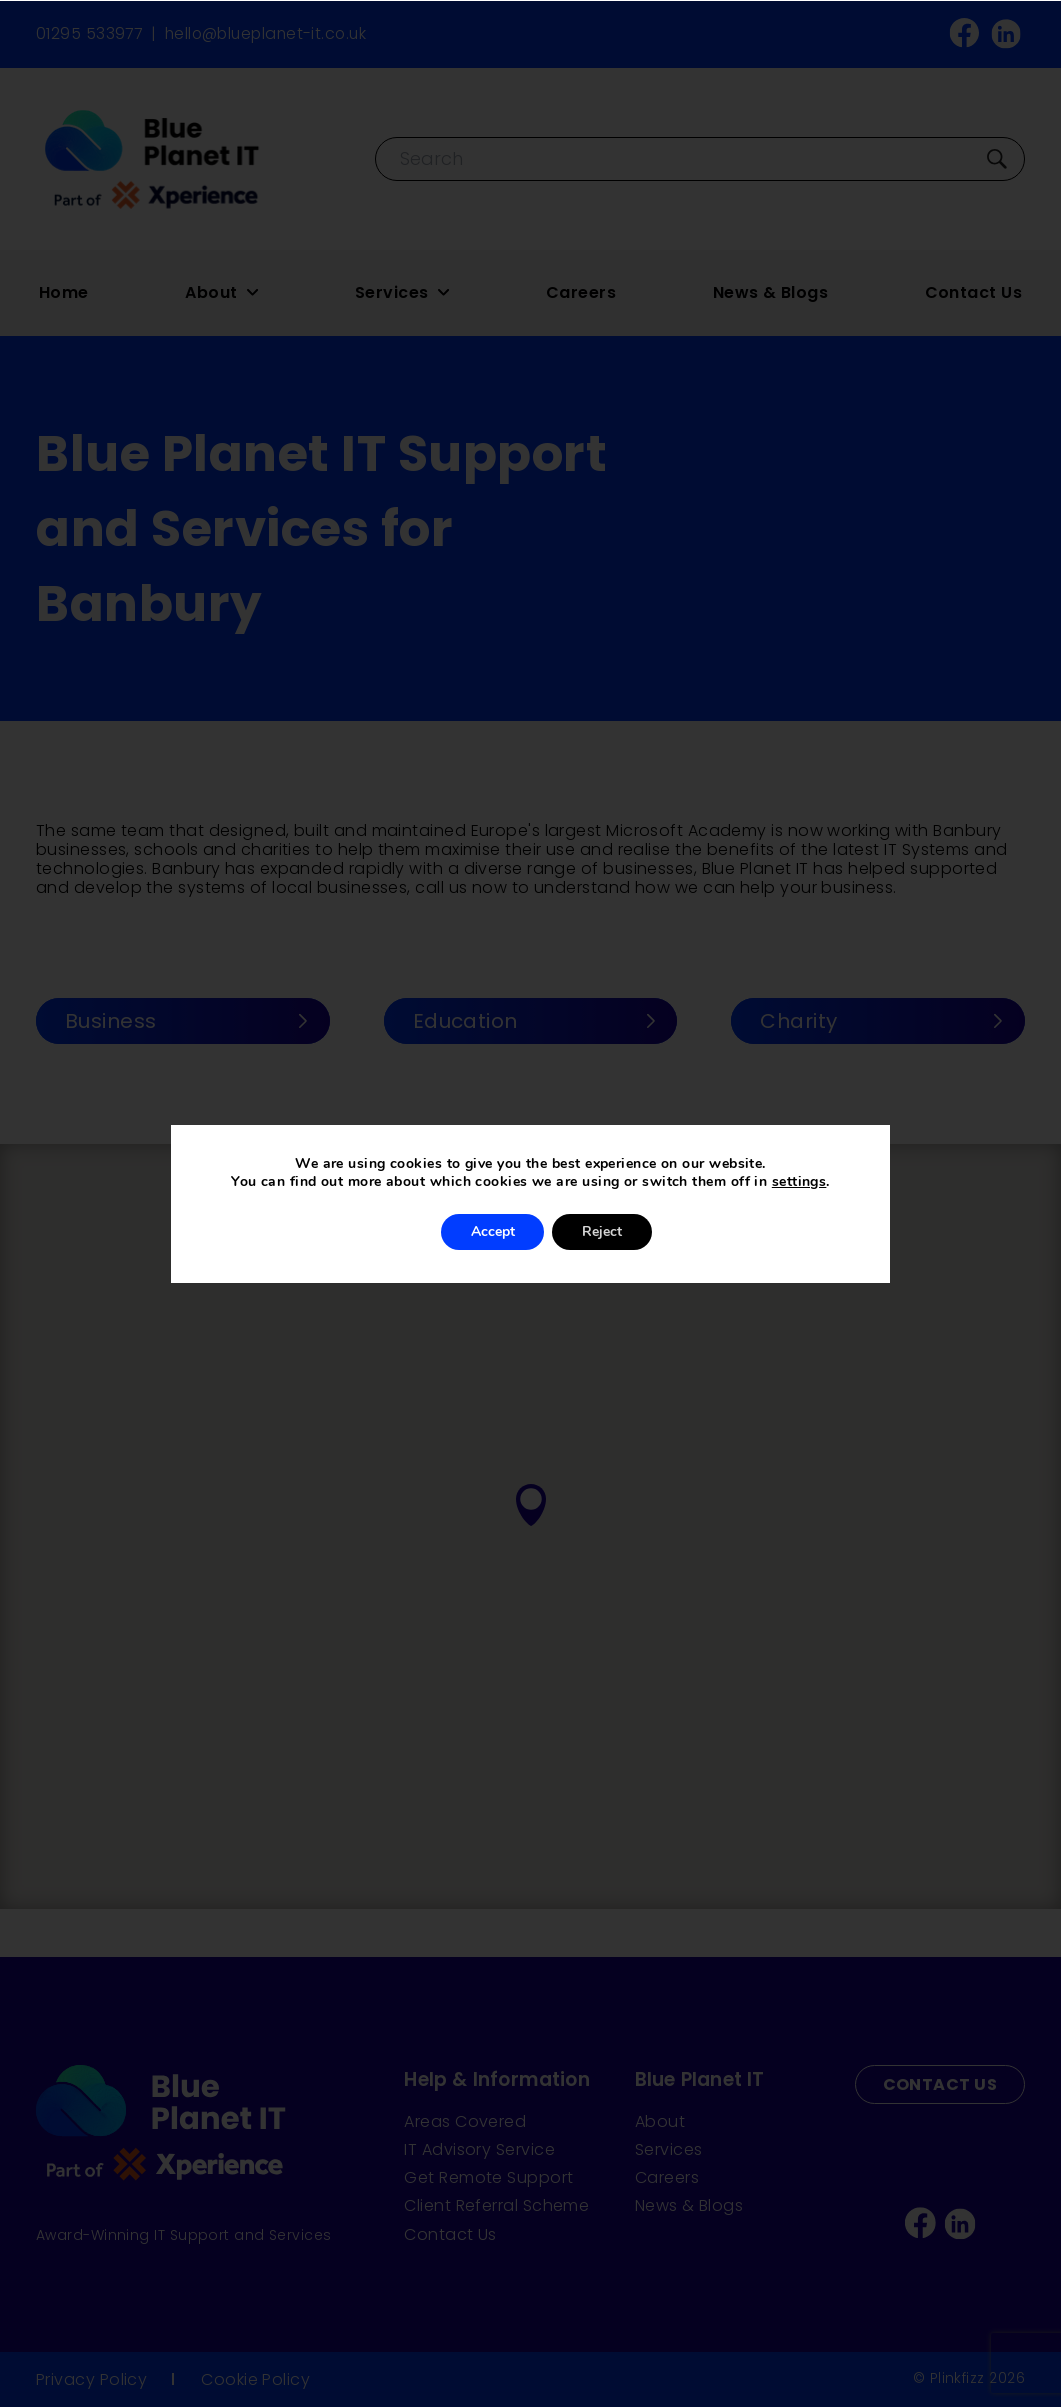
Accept (492, 1231)
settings (799, 1182)
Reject (602, 1231)
